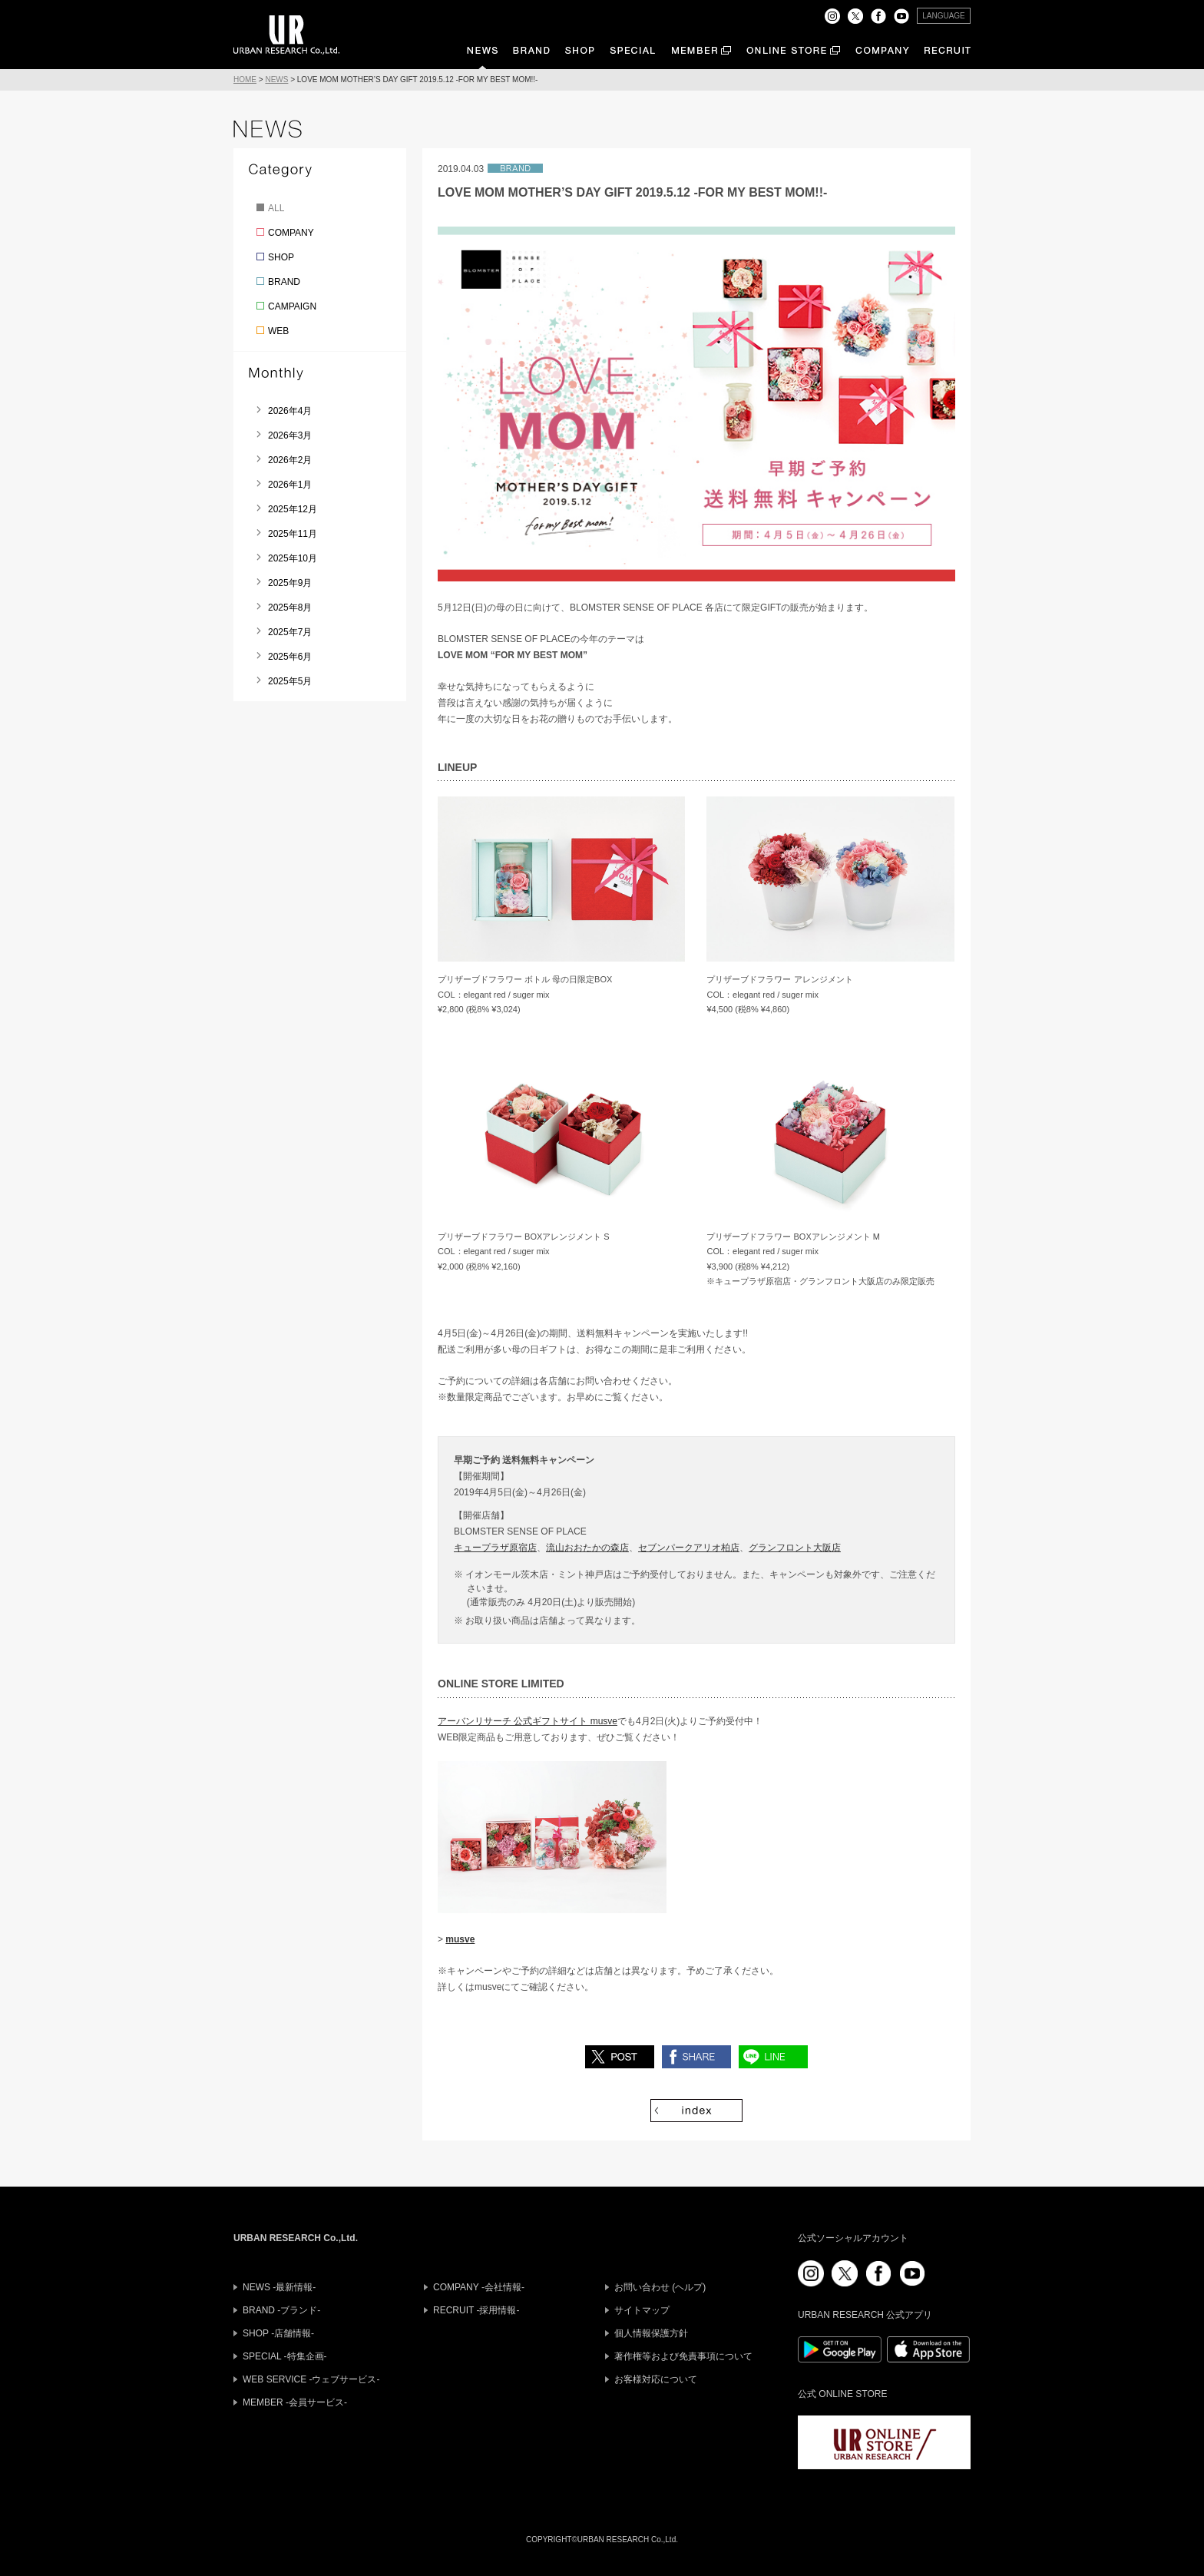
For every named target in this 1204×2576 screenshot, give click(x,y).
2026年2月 (290, 460)
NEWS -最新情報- (279, 2287)
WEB (278, 331)
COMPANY (291, 232)
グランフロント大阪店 (795, 1547)
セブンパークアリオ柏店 (688, 1547)
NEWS (276, 79)
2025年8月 (290, 607)
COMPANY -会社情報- (478, 2287)
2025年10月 (292, 558)
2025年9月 (290, 583)
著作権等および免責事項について (683, 2356)
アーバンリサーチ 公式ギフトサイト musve (527, 1721)
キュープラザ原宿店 (495, 1547)
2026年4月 (290, 411)
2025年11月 (292, 533)
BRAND (284, 281)
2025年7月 (290, 632)
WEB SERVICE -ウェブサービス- (311, 2379)
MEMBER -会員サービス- (295, 2402)
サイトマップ (642, 2310)
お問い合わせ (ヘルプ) (660, 2287)
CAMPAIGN (292, 306)
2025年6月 (290, 656)
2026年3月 (290, 435)
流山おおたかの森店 (587, 1547)
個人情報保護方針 (651, 2333)
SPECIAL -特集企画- (285, 2356)
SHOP (281, 257)
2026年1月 (290, 484)
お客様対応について (655, 2379)
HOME (244, 79)
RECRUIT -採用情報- (476, 2310)
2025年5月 (290, 681)
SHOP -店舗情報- (278, 2333)
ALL (276, 208)
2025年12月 (292, 509)
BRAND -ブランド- (281, 2310)
